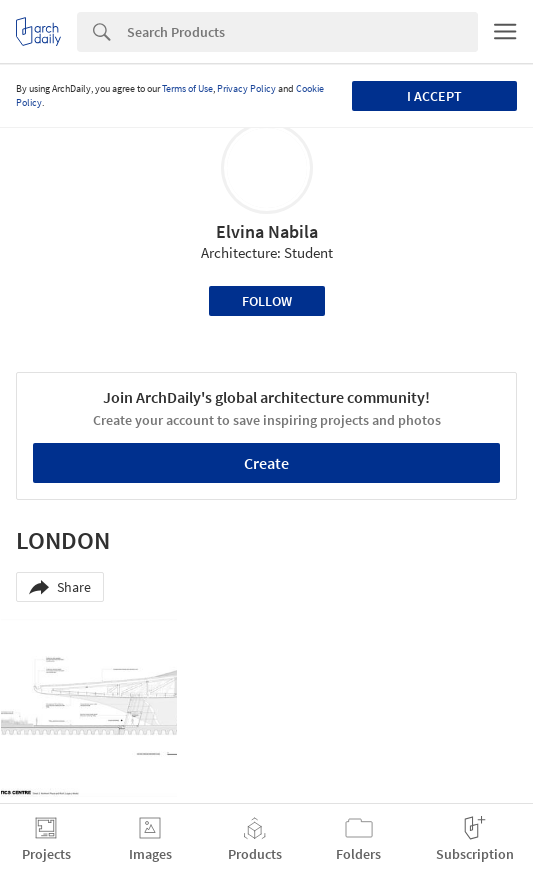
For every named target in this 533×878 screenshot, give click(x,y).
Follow (267, 301)
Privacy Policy (246, 88)
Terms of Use (187, 88)
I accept (434, 96)
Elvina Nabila (267, 231)
